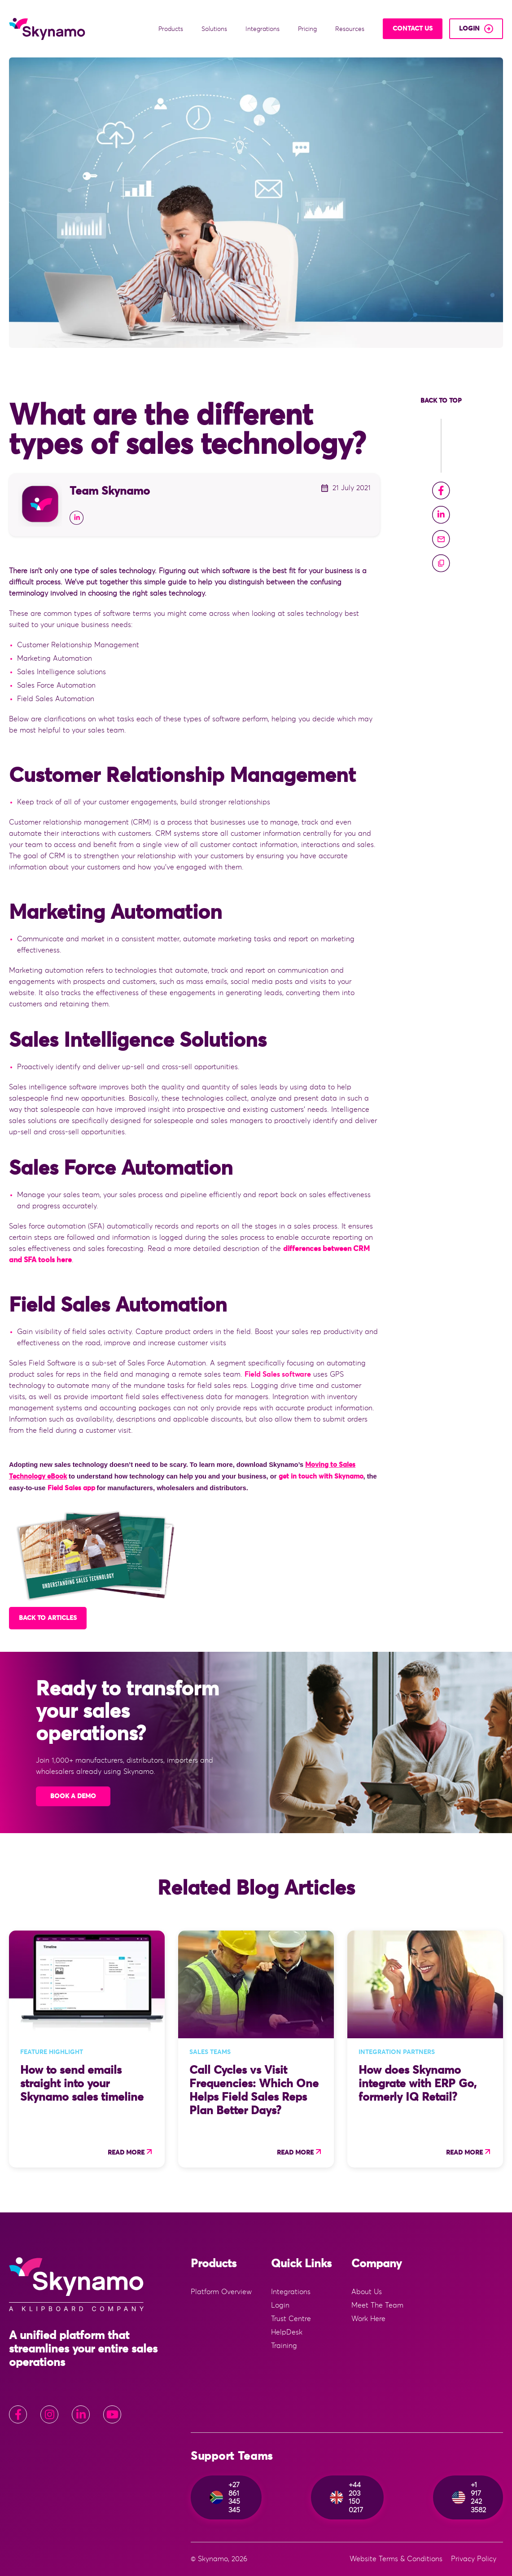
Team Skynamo (110, 491)
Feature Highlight (51, 2052)
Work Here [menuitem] (368, 2318)
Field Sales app (71, 1488)
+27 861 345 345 (225, 2497)
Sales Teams (210, 2052)
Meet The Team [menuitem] (377, 2305)
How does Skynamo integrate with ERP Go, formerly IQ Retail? (418, 2084)
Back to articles (48, 1618)
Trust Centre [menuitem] (291, 2318)
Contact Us (413, 29)
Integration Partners (397, 2052)
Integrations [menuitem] (291, 2291)
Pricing (308, 29)
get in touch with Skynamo (321, 1477)
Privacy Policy (473, 2559)
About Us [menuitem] (366, 2291)
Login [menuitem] (280, 2305)
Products (171, 29)
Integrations (263, 29)
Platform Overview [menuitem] (221, 2291)
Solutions (215, 29)
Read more (126, 2153)
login (469, 29)
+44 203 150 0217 (346, 2497)
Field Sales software (278, 1374)
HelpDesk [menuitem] (286, 2332)
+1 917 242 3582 (469, 2497)
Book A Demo (73, 1796)
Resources (350, 29)
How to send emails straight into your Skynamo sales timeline (82, 2084)
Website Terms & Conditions (396, 2559)
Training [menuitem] (284, 2345)
